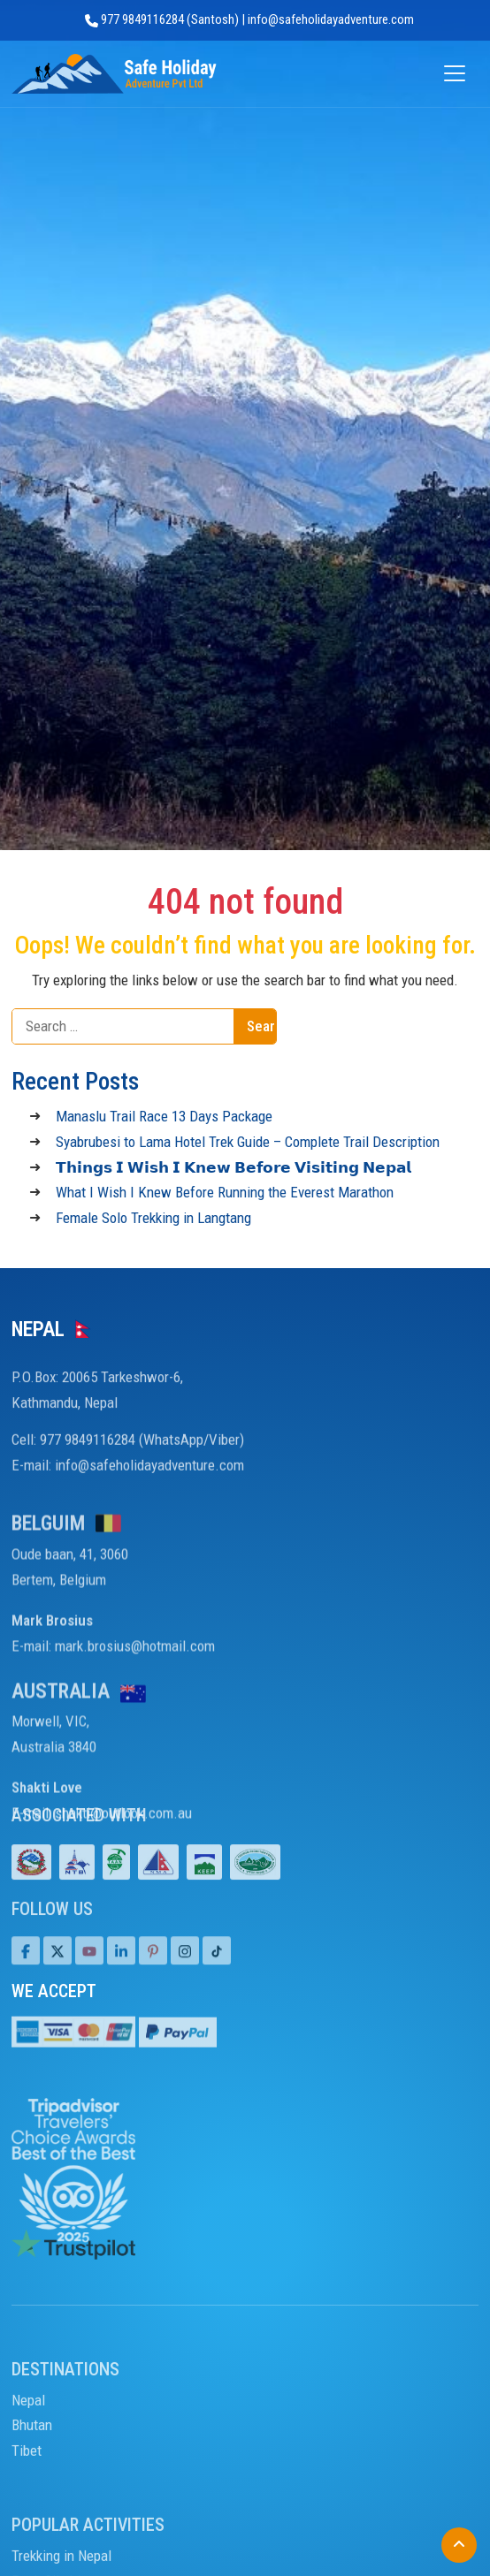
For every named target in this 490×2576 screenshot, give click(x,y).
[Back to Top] (459, 2545)
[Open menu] (454, 74)
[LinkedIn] (121, 1967)
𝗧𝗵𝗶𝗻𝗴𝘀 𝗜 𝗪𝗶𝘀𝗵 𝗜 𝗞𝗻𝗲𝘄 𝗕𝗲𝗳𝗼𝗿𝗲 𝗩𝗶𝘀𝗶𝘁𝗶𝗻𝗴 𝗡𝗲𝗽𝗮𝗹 (233, 1167)
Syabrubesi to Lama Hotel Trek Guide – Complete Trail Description (248, 1142)
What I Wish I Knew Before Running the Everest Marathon (225, 1192)
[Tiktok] (185, 1967)
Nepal (28, 2437)
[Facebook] (25, 1967)
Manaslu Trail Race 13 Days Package (164, 1116)
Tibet (26, 2488)
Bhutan (31, 2463)
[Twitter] (57, 1967)
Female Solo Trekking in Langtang (153, 1218)
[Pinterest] (153, 1967)
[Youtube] (89, 1967)
